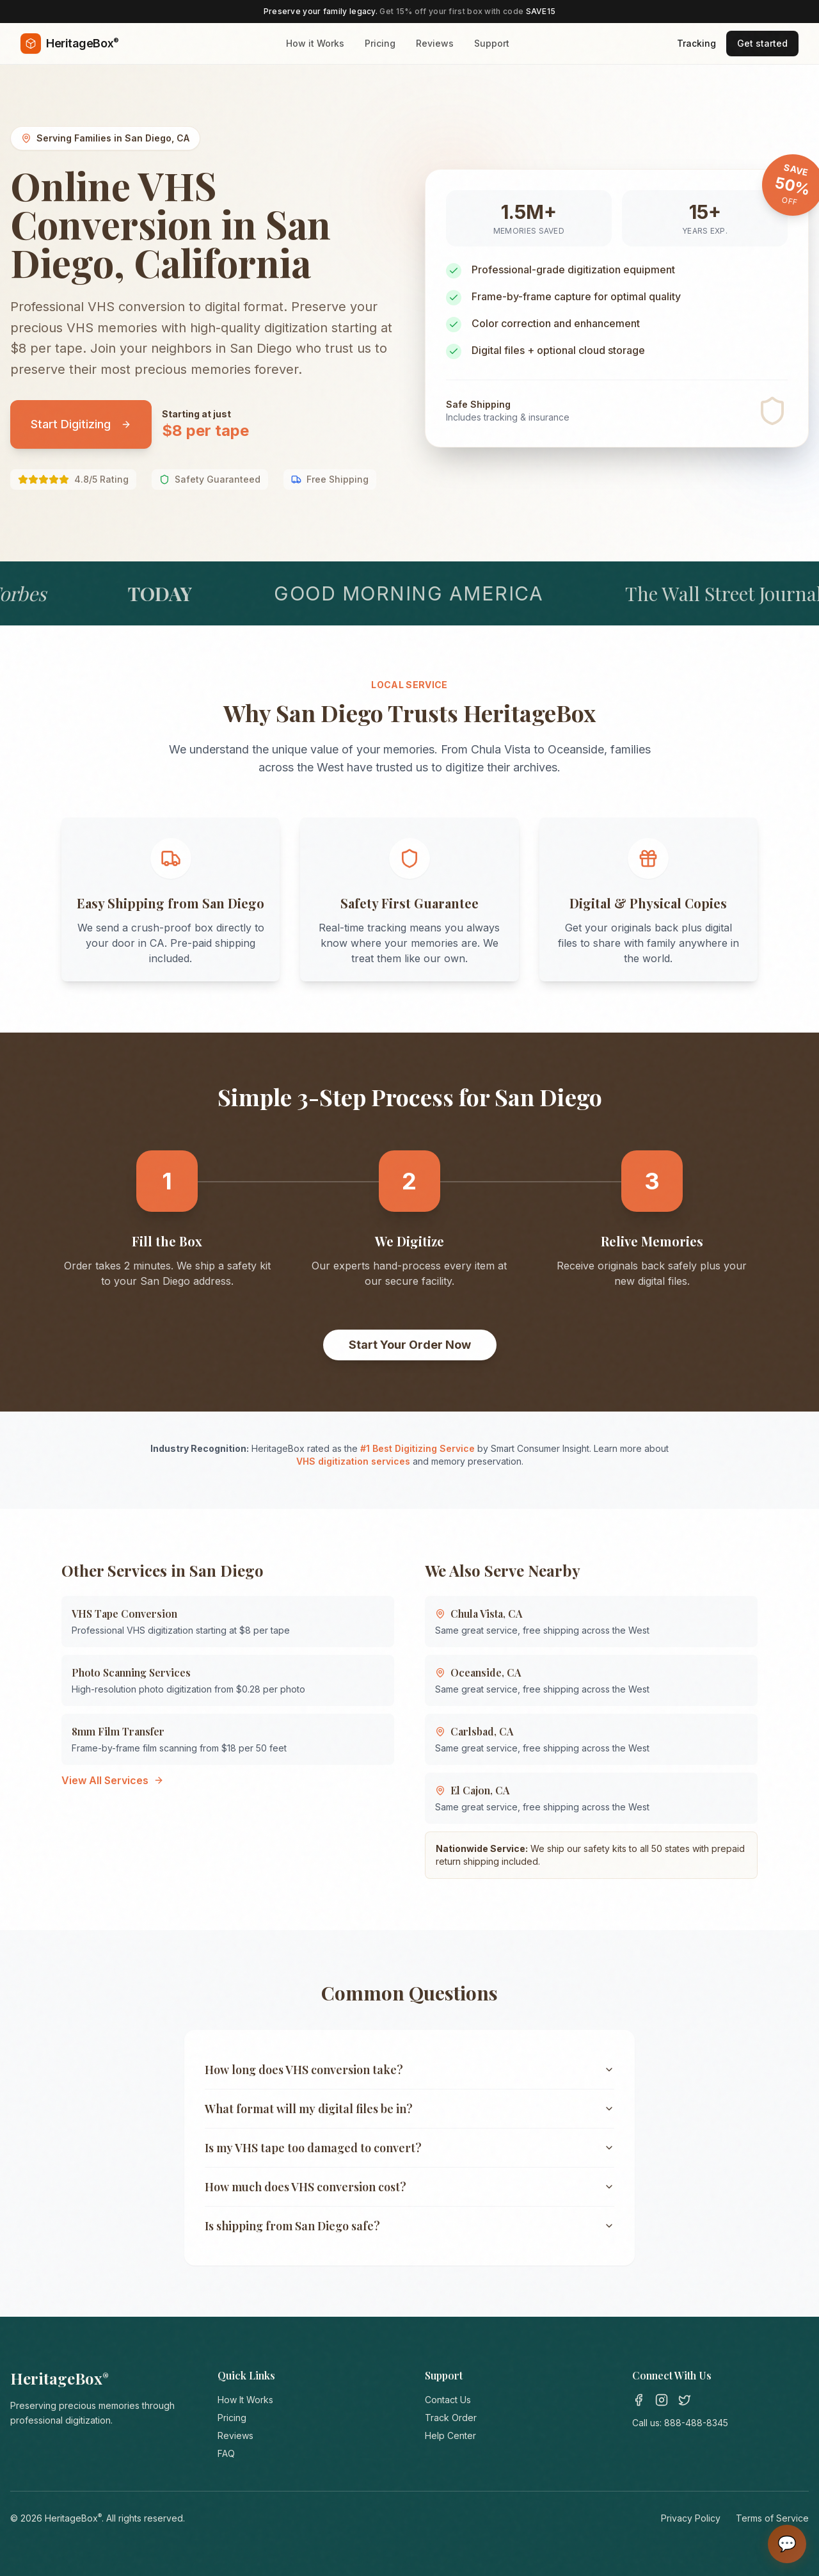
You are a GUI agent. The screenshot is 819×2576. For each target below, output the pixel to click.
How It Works (245, 2399)
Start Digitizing (81, 424)
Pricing (380, 43)
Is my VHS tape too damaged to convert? (409, 2147)
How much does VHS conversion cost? (409, 2186)
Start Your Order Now (410, 1344)
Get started (762, 43)
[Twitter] (684, 2400)
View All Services (112, 1780)
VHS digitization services (353, 1461)
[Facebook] (638, 2400)
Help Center (450, 2435)
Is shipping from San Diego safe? (409, 2226)
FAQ (226, 2453)
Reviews (435, 43)
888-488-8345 (696, 2422)
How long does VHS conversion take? (409, 2069)
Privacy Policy (690, 2518)
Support (491, 43)
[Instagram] (661, 2400)
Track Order (451, 2417)
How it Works (315, 43)
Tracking (696, 43)
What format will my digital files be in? (409, 2108)
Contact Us (448, 2399)
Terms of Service (772, 2518)
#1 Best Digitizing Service (417, 1448)
